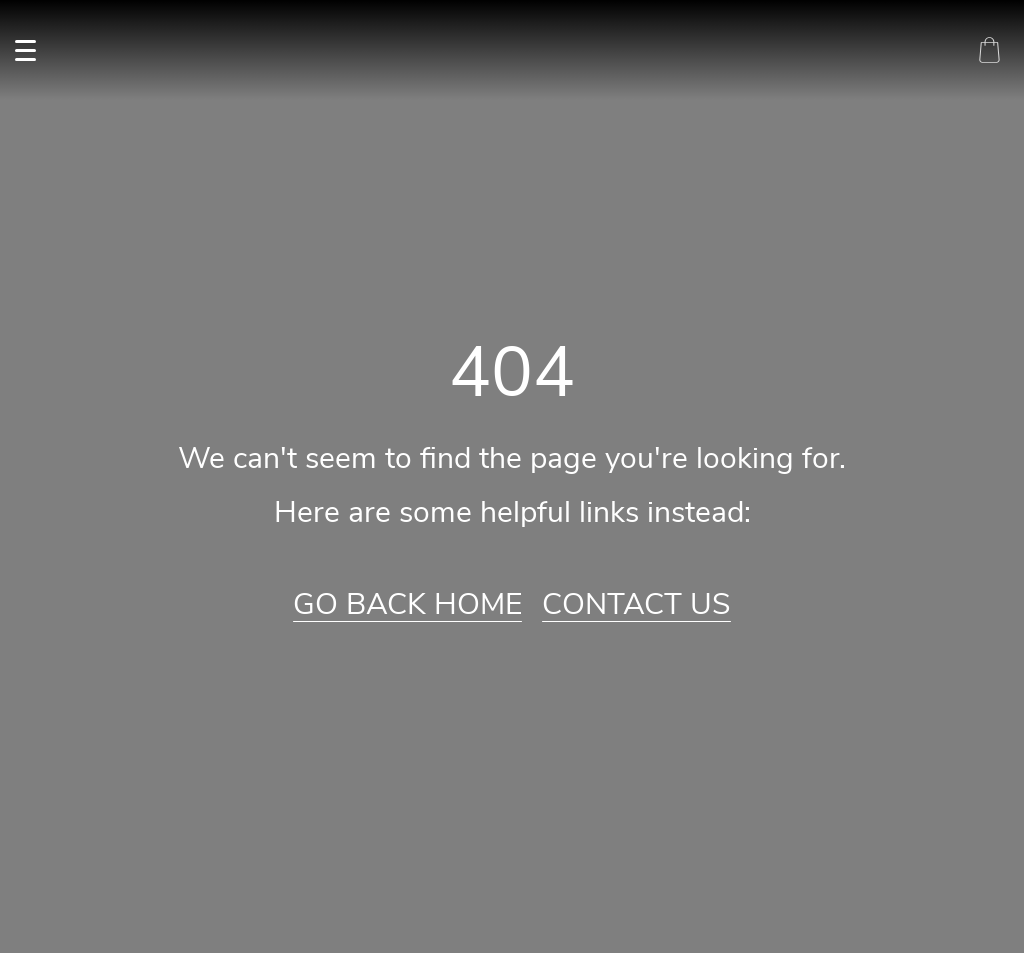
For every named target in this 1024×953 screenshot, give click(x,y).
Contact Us (636, 605)
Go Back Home (407, 605)
